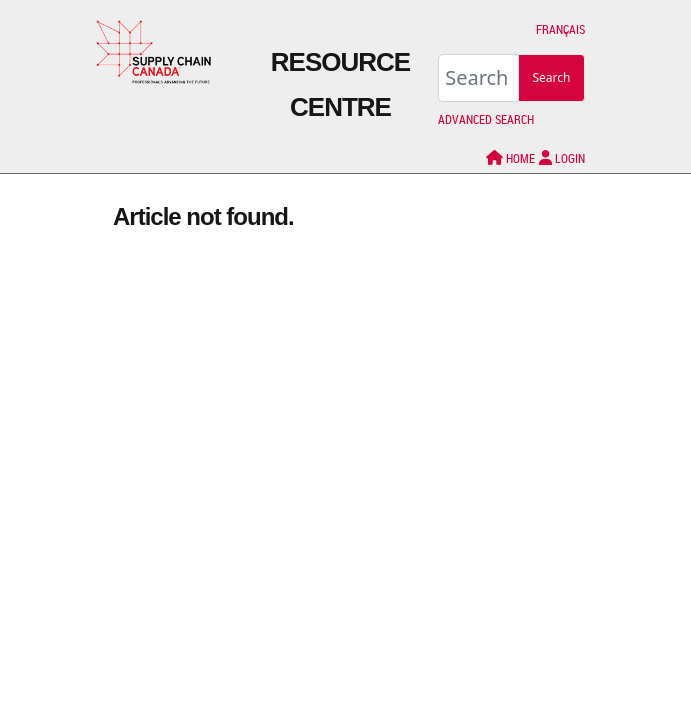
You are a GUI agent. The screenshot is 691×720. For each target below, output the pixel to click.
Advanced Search (486, 119)
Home (510, 158)
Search (552, 77)
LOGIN (562, 158)
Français (560, 29)
